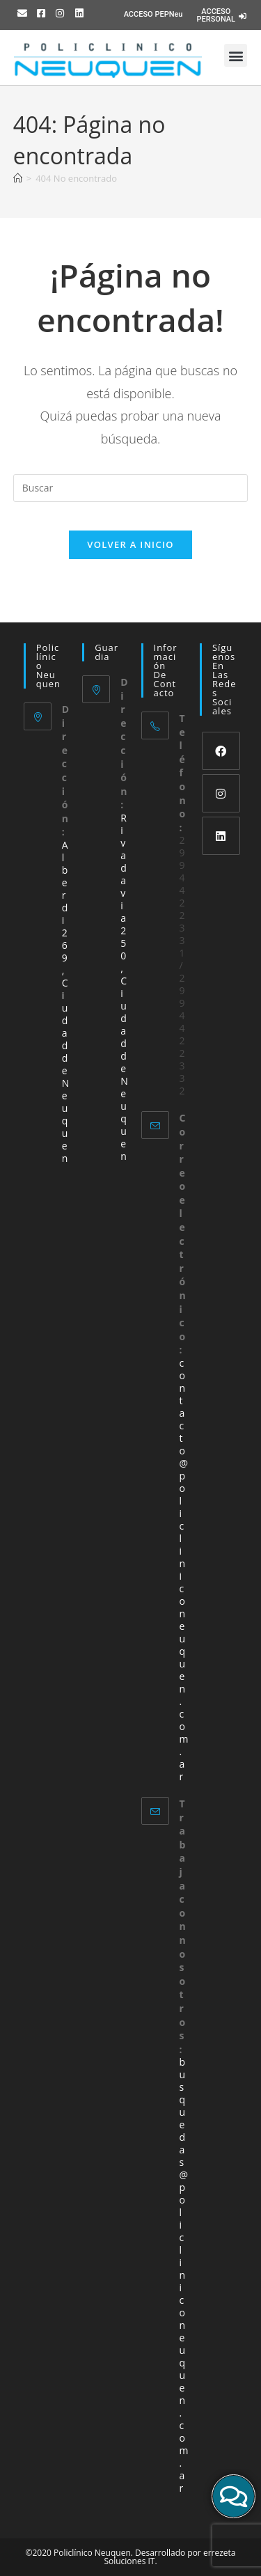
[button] (235, 55)
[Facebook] (221, 751)
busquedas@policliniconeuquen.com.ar (184, 2275)
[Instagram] (221, 793)
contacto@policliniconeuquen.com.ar (184, 1569)
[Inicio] (17, 178)
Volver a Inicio (130, 544)
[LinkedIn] (221, 836)
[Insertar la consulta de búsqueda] (130, 488)
